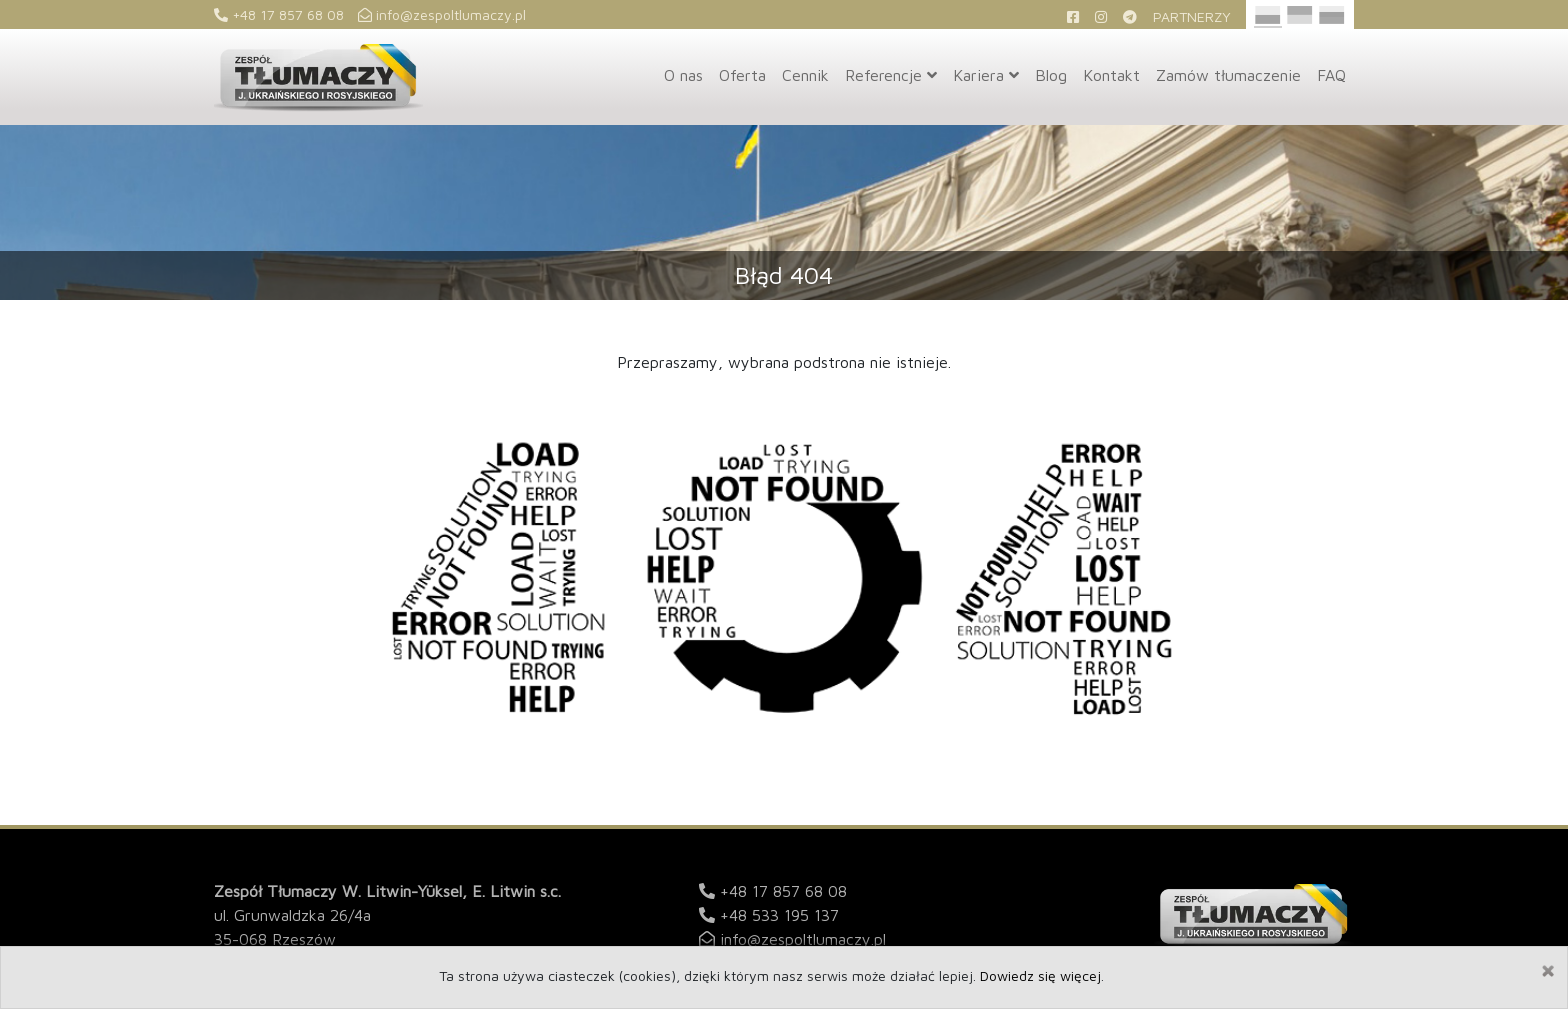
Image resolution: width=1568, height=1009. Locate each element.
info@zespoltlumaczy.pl (442, 14)
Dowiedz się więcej (1040, 975)
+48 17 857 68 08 (279, 14)
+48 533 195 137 (779, 915)
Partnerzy (1192, 16)
